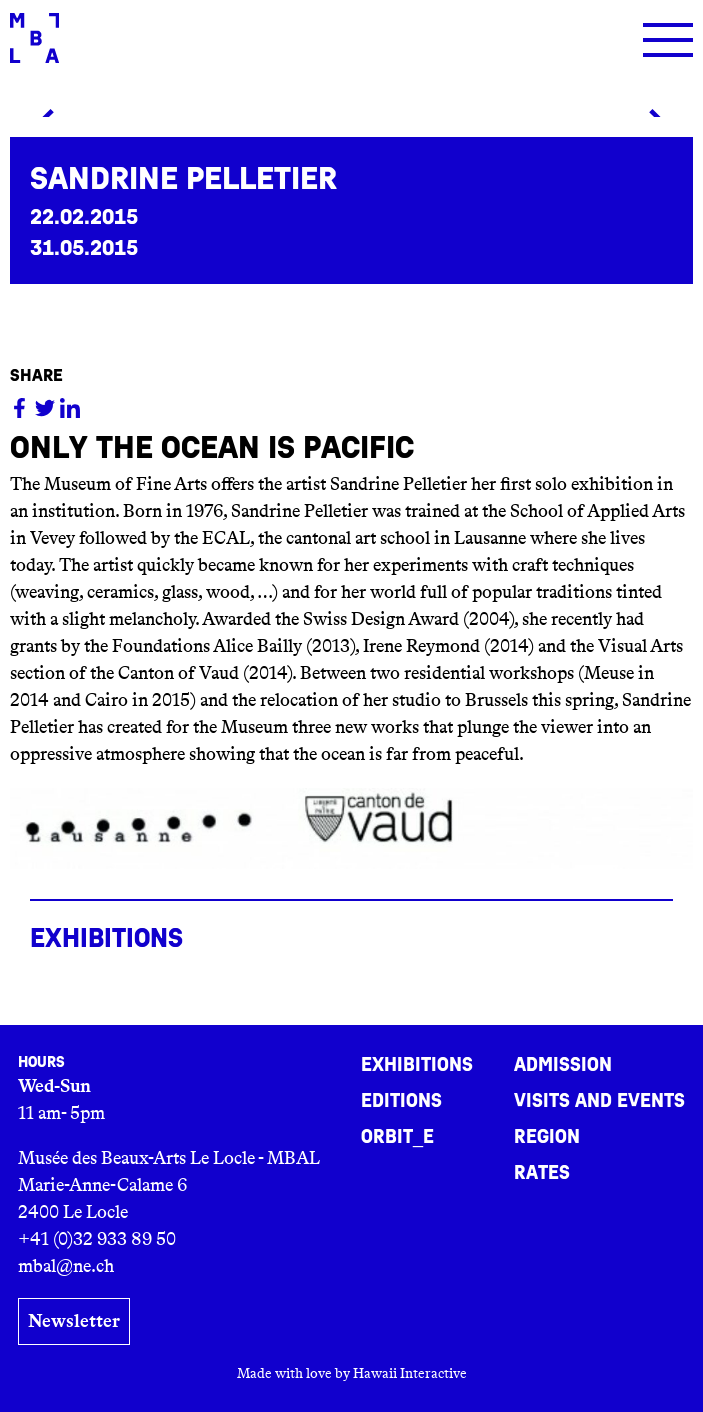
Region (547, 1137)
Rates (542, 1173)
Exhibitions (417, 1065)
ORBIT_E (397, 1137)
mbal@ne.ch (66, 1266)
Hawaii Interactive (410, 1373)
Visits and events (599, 1101)
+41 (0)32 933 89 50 (97, 1239)
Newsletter (74, 1321)
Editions (401, 1101)
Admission (563, 1065)
